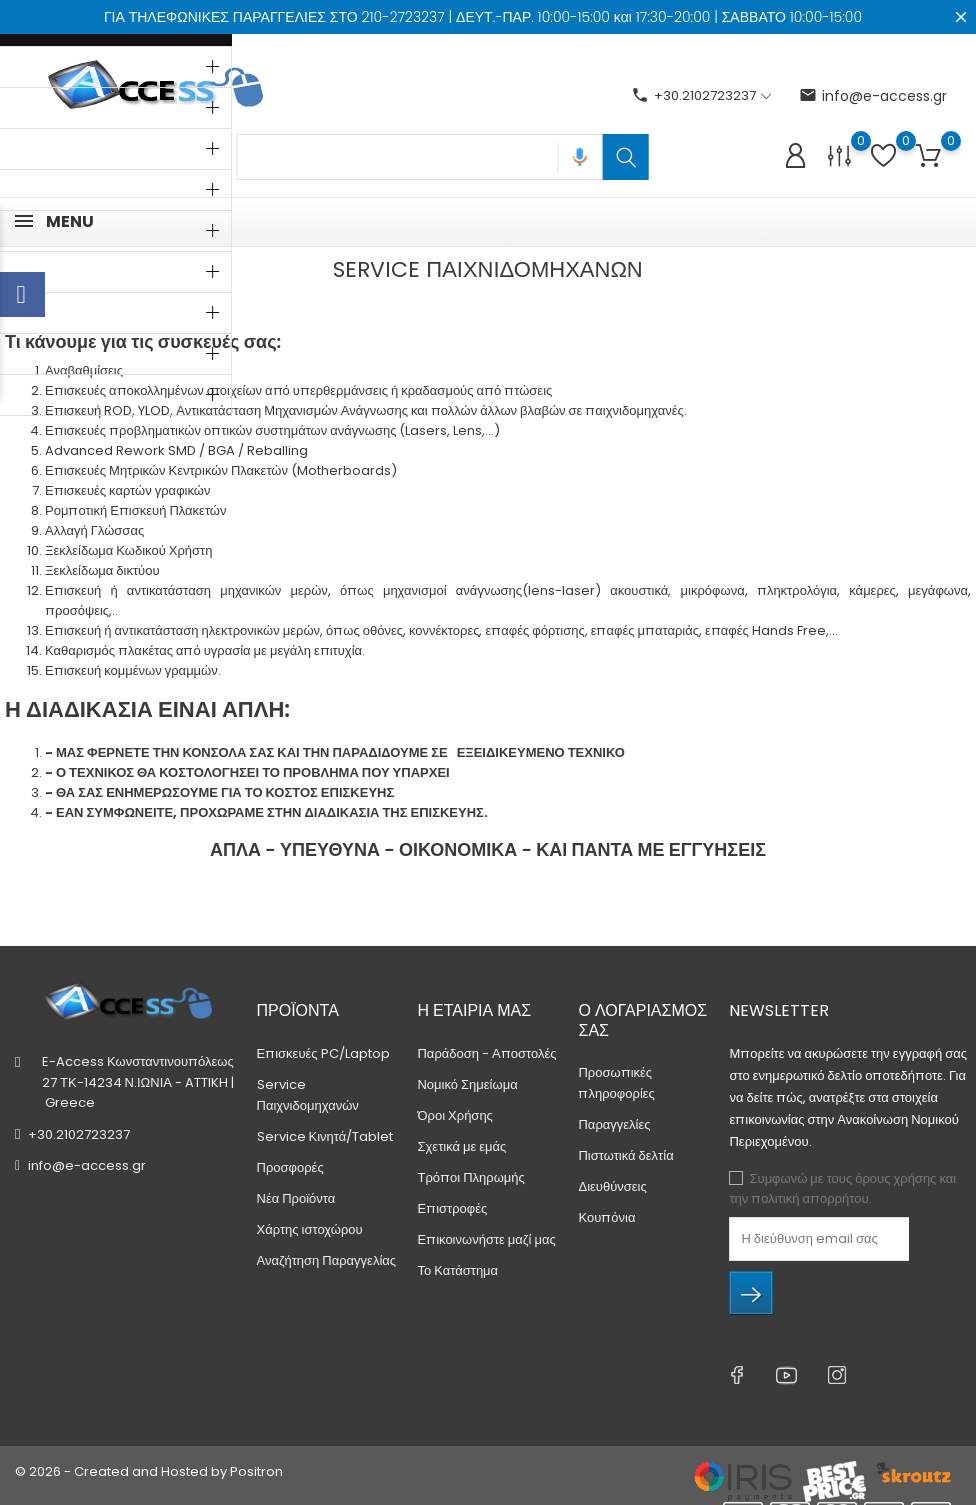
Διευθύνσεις (612, 1186)
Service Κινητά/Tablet (325, 1136)
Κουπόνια (606, 1217)
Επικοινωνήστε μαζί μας (486, 1239)
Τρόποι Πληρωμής (470, 1177)
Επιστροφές (452, 1208)
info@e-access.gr (873, 96)
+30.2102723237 (79, 1134)
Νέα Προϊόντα (296, 1198)
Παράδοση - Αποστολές (486, 1053)
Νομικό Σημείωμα (467, 1084)
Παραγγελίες (614, 1124)
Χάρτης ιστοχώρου (310, 1229)
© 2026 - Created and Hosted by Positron (149, 1471)
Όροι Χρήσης (454, 1115)
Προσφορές (290, 1167)
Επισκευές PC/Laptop (323, 1053)
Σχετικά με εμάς (461, 1146)
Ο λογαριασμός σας (642, 1020)
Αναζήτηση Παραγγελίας (327, 1260)
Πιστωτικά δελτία (625, 1155)
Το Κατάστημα (457, 1270)
